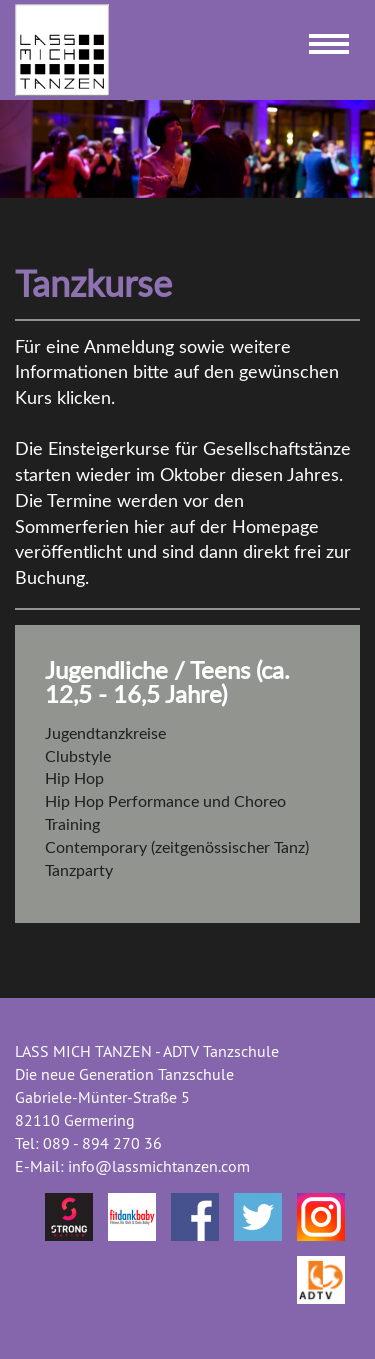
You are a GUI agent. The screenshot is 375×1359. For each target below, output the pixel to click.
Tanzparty (79, 871)
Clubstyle (78, 757)
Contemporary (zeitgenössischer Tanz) (177, 848)
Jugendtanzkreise (105, 734)
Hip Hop (74, 779)
